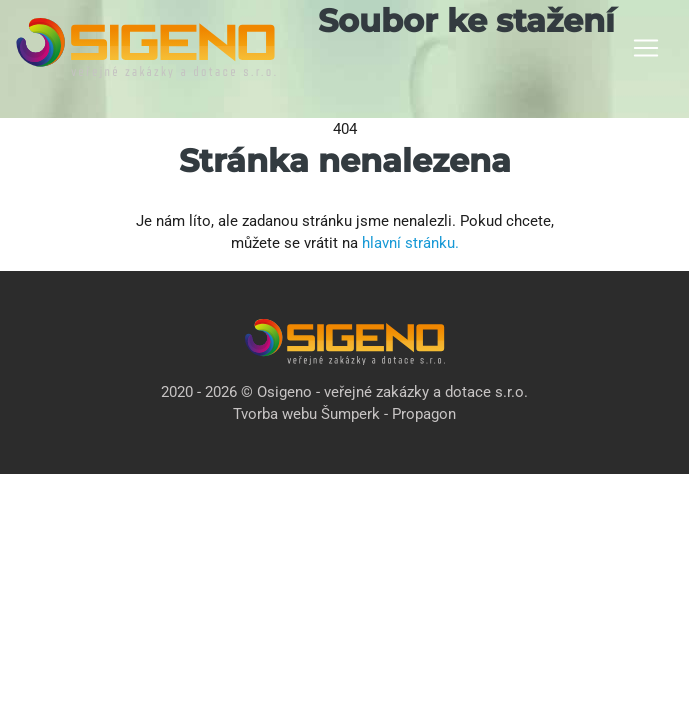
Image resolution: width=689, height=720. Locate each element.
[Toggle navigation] (646, 48)
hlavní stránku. (410, 243)
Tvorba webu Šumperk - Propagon (344, 414)
